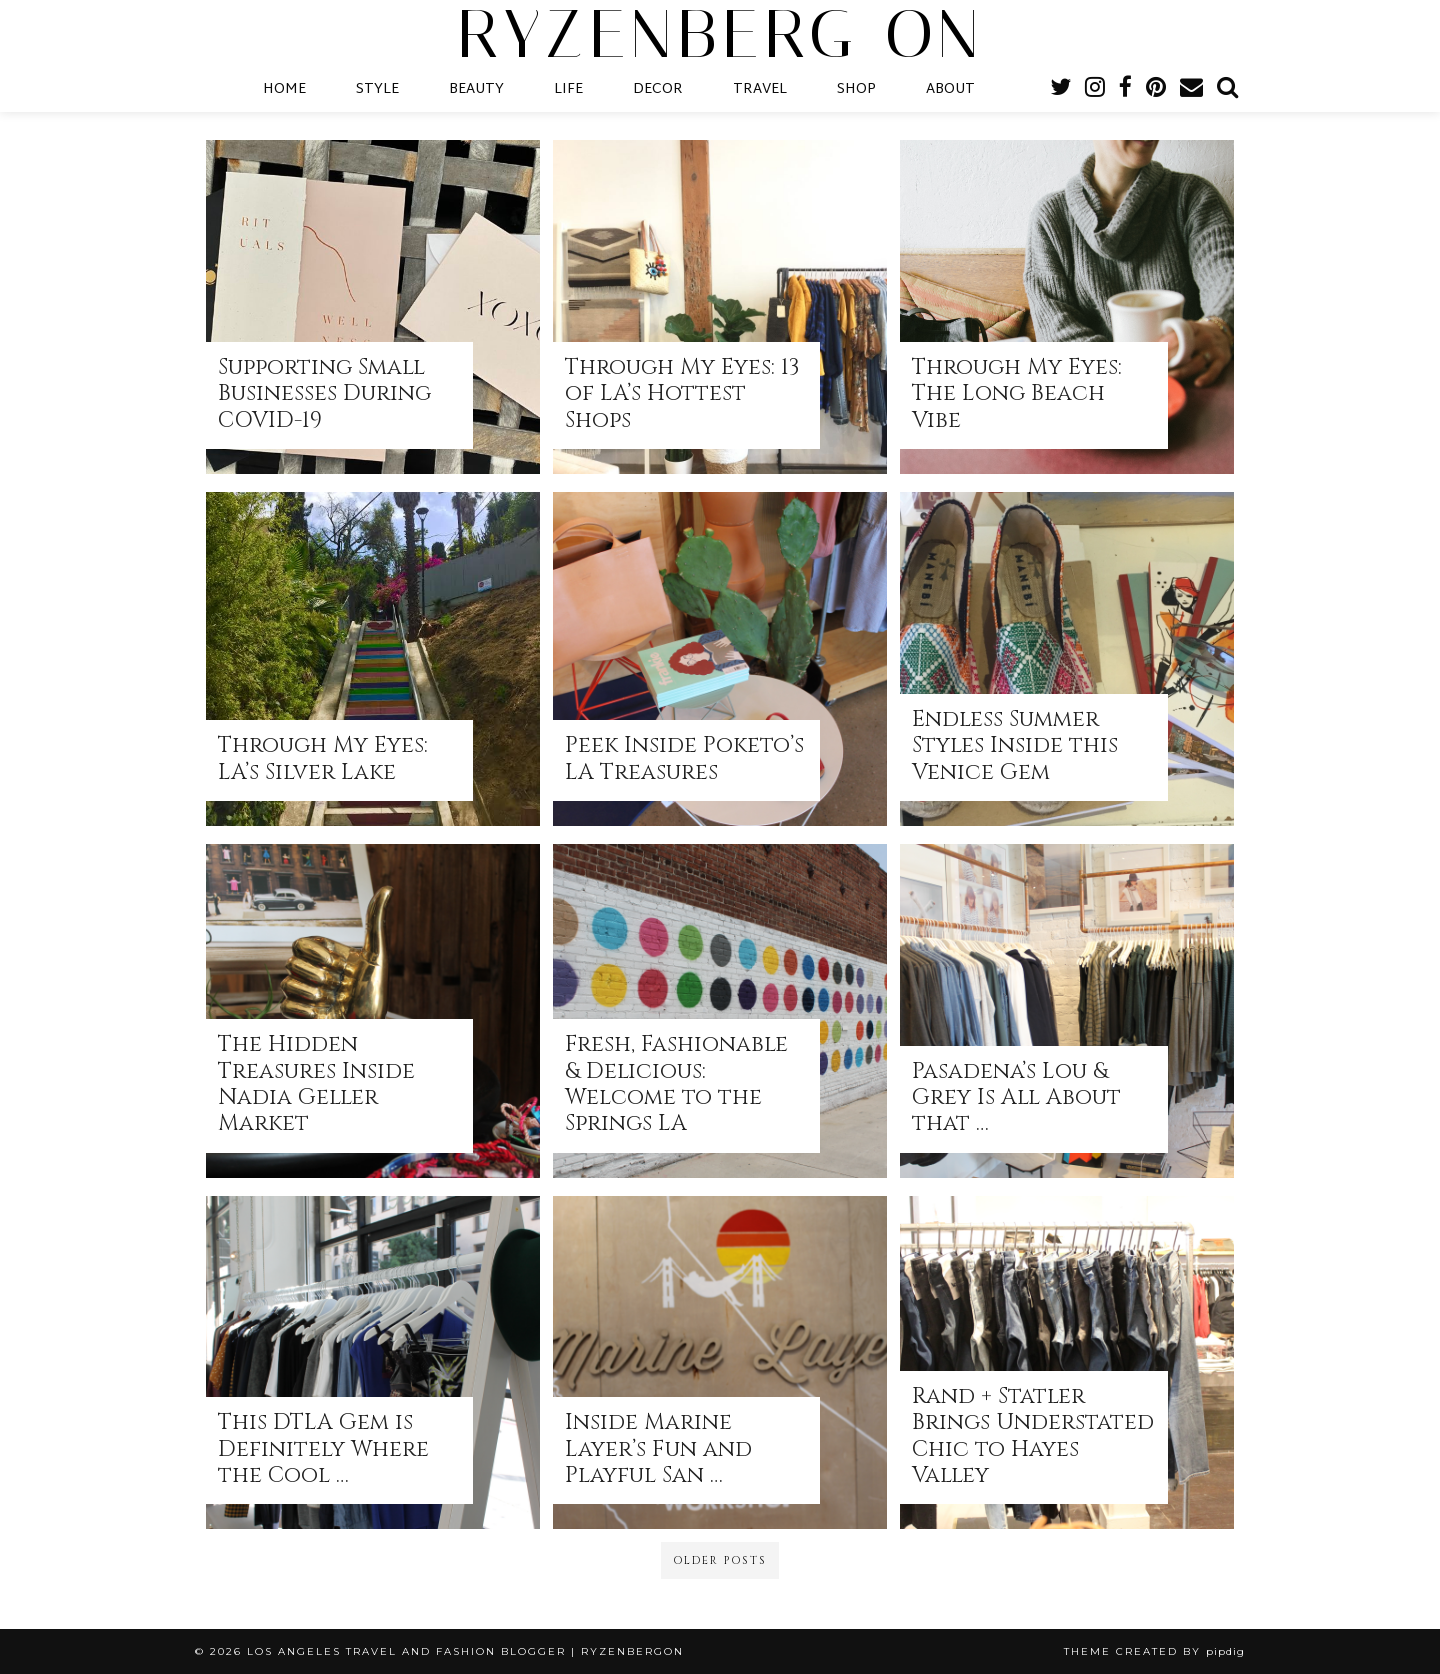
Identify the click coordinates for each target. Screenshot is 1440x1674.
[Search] (1227, 90)
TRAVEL (760, 89)
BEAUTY (476, 89)
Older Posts (720, 1560)
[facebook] (1125, 90)
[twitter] (1060, 90)
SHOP (856, 89)
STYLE (377, 89)
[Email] (1191, 90)
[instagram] (1095, 90)
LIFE (568, 89)
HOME (284, 89)
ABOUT (950, 89)
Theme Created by (1154, 1651)
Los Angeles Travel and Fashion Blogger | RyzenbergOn (465, 1651)
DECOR (658, 89)
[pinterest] (1156, 90)
